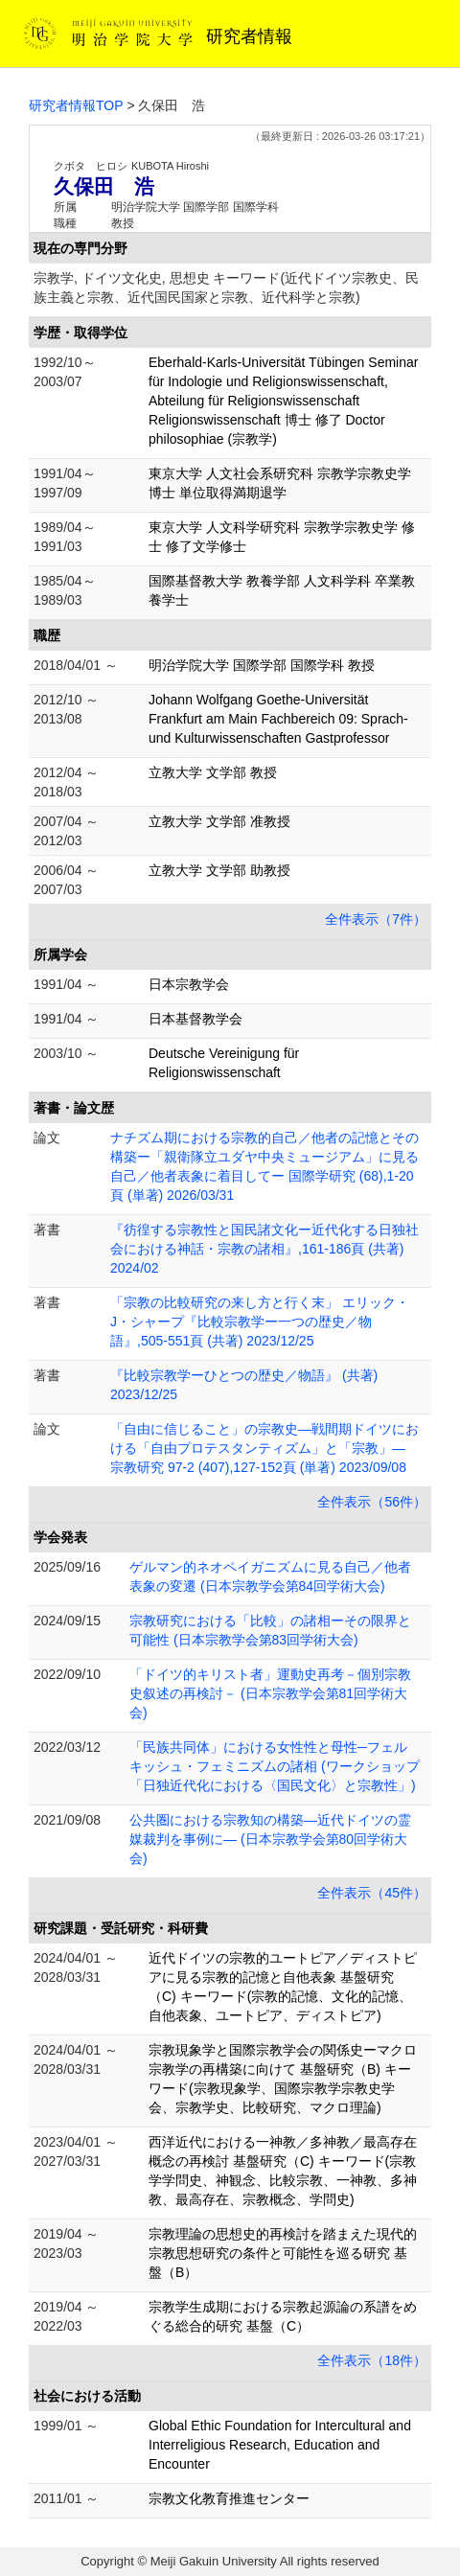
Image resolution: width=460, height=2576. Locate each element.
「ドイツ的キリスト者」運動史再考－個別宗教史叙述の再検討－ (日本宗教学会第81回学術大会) (270, 1693)
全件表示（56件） (371, 1501)
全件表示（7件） (375, 919)
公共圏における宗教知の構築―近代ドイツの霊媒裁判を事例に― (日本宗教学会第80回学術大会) (270, 1839)
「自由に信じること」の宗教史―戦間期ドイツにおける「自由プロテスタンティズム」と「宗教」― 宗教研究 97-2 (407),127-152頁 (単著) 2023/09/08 (264, 1448)
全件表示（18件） (371, 2360)
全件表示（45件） (371, 1892)
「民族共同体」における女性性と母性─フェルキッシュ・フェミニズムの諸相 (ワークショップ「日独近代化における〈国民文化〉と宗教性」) (274, 1766)
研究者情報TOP (76, 105)
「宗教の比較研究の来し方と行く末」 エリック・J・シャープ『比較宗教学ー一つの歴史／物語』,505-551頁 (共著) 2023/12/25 (259, 1321)
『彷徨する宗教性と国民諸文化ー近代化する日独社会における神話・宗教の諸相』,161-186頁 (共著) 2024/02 (264, 1249)
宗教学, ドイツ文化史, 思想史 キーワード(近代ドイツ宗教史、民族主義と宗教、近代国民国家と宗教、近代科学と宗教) (226, 287)
